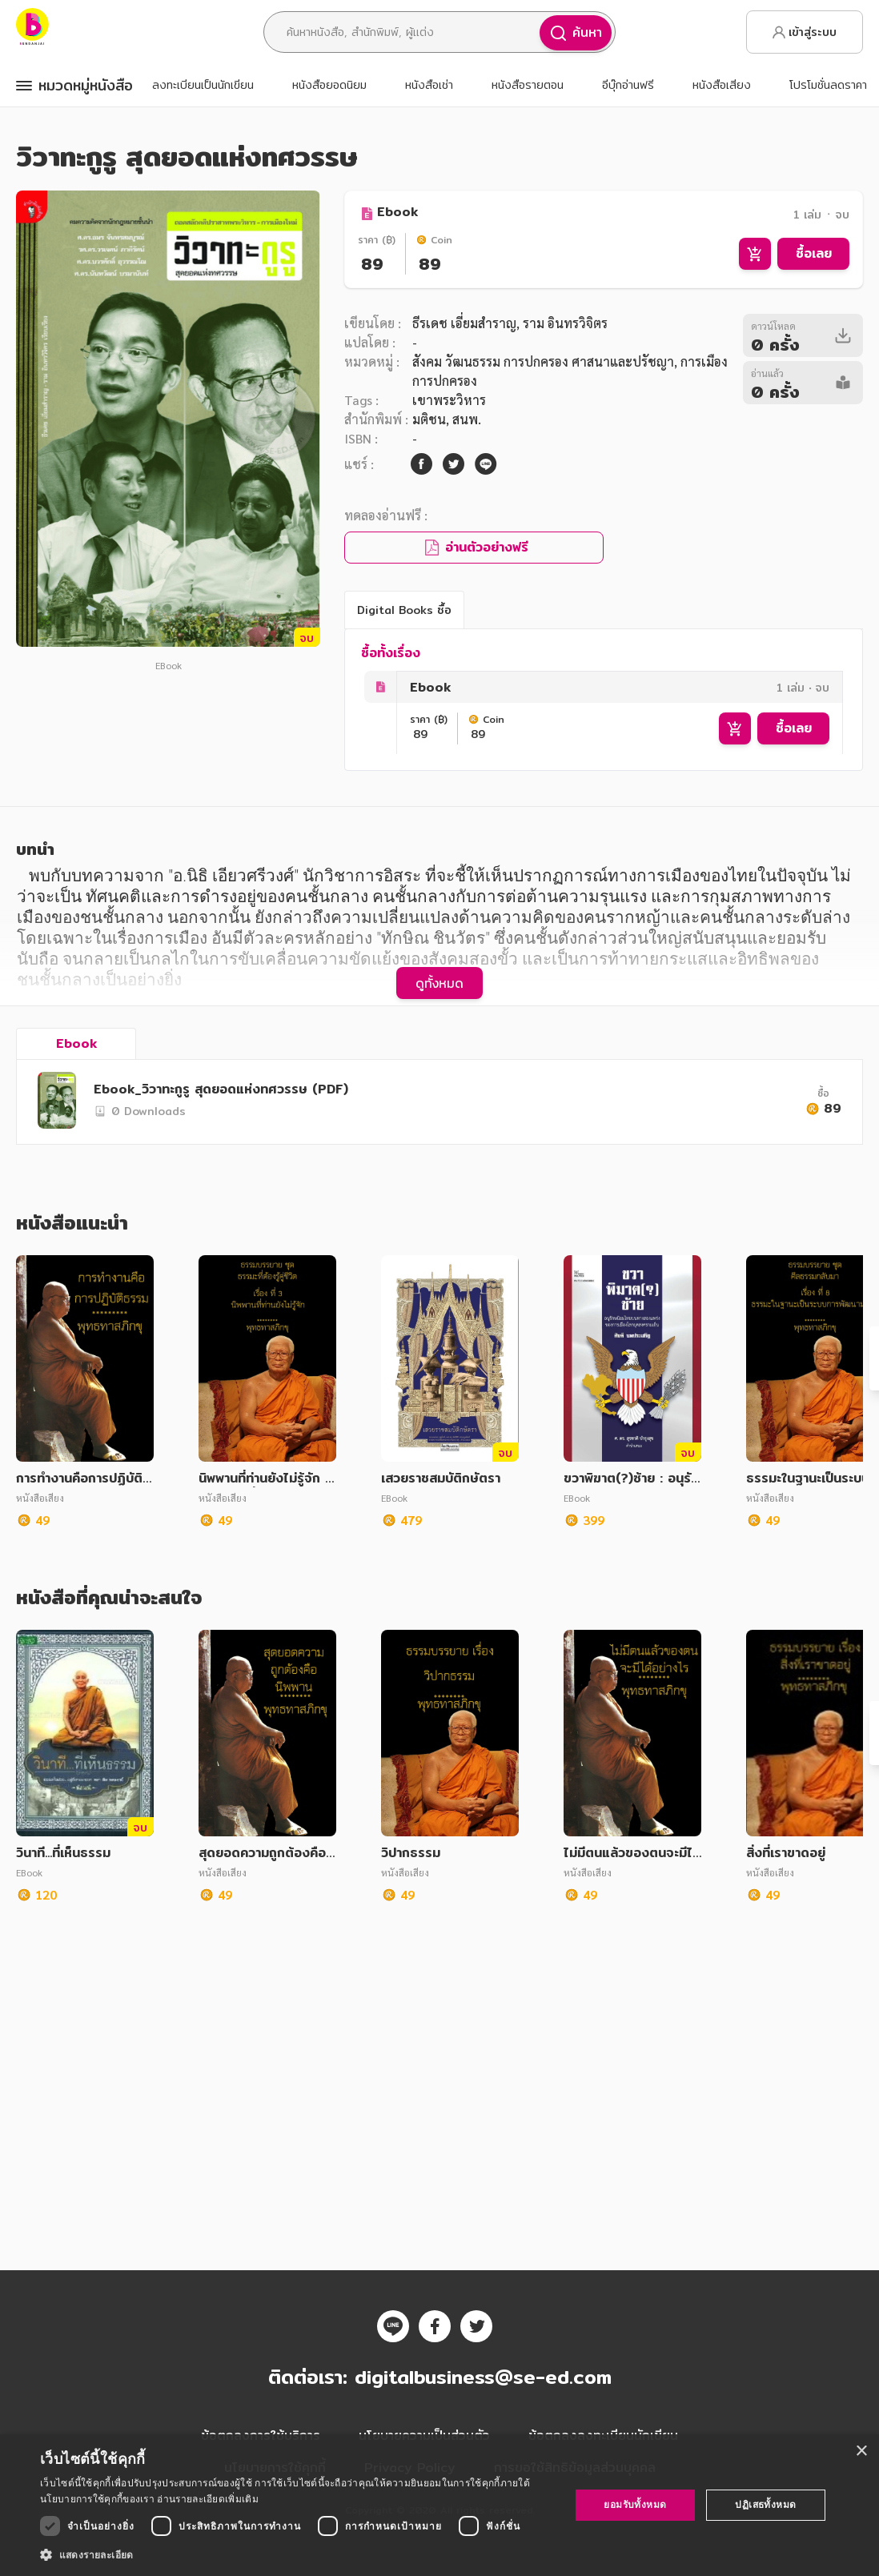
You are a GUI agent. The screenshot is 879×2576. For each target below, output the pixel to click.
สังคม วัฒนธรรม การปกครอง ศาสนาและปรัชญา (543, 361)
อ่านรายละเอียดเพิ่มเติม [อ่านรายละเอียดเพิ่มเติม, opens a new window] (207, 2499)
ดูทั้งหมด (439, 983)
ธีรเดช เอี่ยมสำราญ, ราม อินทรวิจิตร (510, 323)
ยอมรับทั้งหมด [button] (635, 2504)
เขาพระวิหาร (449, 399)
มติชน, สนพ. (446, 419)
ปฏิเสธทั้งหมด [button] (765, 2504)
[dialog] (439, 2505)
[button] (297, 2554)
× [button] (861, 2452)
